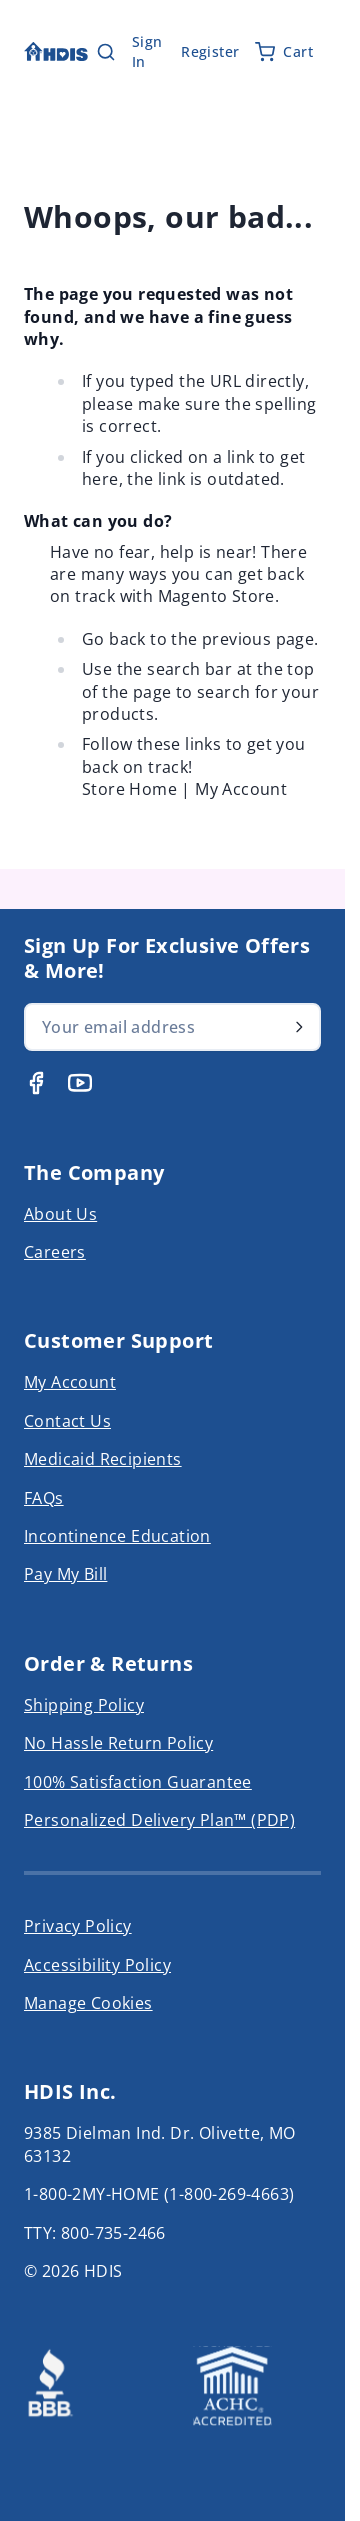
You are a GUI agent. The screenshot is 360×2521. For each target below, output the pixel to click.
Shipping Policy (84, 1705)
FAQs (44, 1498)
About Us (60, 1214)
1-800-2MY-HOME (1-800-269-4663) (159, 2194)
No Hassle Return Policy (118, 1743)
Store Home (129, 789)
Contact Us (67, 1421)
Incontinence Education (117, 1536)
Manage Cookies (88, 2003)
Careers (55, 1252)
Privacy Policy (78, 1926)
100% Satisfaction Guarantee (138, 1782)
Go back (114, 639)
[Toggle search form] (106, 52)
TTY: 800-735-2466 (95, 2233)
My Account (241, 789)
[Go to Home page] (56, 51)
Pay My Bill (65, 1574)
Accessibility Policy (97, 1965)
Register (210, 51)
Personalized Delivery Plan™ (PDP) (159, 1820)
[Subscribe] (299, 1027)
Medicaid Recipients (103, 1459)
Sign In (147, 51)
